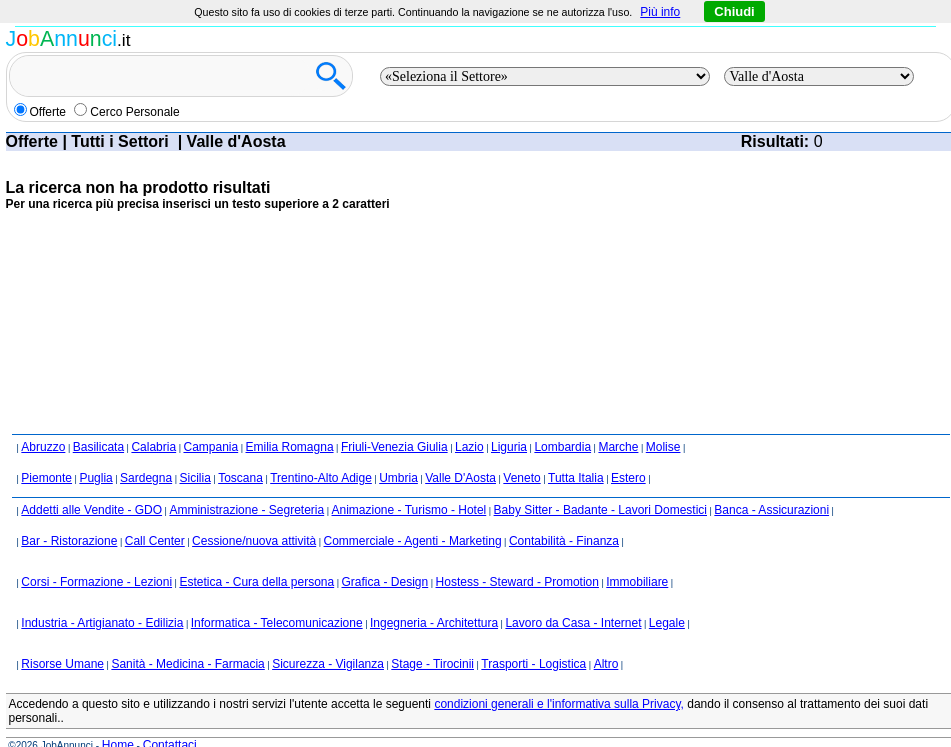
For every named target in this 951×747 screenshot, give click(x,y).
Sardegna (146, 478)
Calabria (153, 447)
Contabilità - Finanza (564, 541)
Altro (606, 664)
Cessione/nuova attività (254, 541)
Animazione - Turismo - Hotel (409, 510)
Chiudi (734, 11)
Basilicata (98, 447)
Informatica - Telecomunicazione (277, 623)
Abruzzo (43, 447)
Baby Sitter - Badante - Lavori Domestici (600, 510)
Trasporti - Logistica (533, 664)
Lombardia (562, 447)
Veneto (521, 478)
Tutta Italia (576, 478)
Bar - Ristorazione (69, 541)
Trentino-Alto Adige (321, 478)
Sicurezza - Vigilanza (328, 664)
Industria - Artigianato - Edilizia (102, 623)
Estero (628, 478)
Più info (660, 12)
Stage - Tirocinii (432, 664)
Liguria (509, 447)
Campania (210, 447)
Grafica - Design (385, 582)
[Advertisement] (370, 274)
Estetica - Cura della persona (256, 582)
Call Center (155, 541)
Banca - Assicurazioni (771, 510)
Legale (667, 623)
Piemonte (46, 478)
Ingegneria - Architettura (434, 623)
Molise (663, 447)
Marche (618, 447)
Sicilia (194, 478)
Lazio (469, 447)
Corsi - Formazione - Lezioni (96, 582)
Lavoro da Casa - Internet (573, 623)
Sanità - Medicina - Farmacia (187, 664)
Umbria (398, 478)
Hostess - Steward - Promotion (517, 582)
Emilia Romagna (290, 447)
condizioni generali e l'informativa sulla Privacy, (559, 704)
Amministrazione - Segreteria (246, 510)
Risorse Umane (62, 664)
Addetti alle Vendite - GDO (91, 510)
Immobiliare (637, 582)
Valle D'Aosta (460, 478)
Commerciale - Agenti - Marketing (413, 541)
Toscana (240, 478)
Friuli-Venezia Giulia (394, 447)
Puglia (95, 478)
